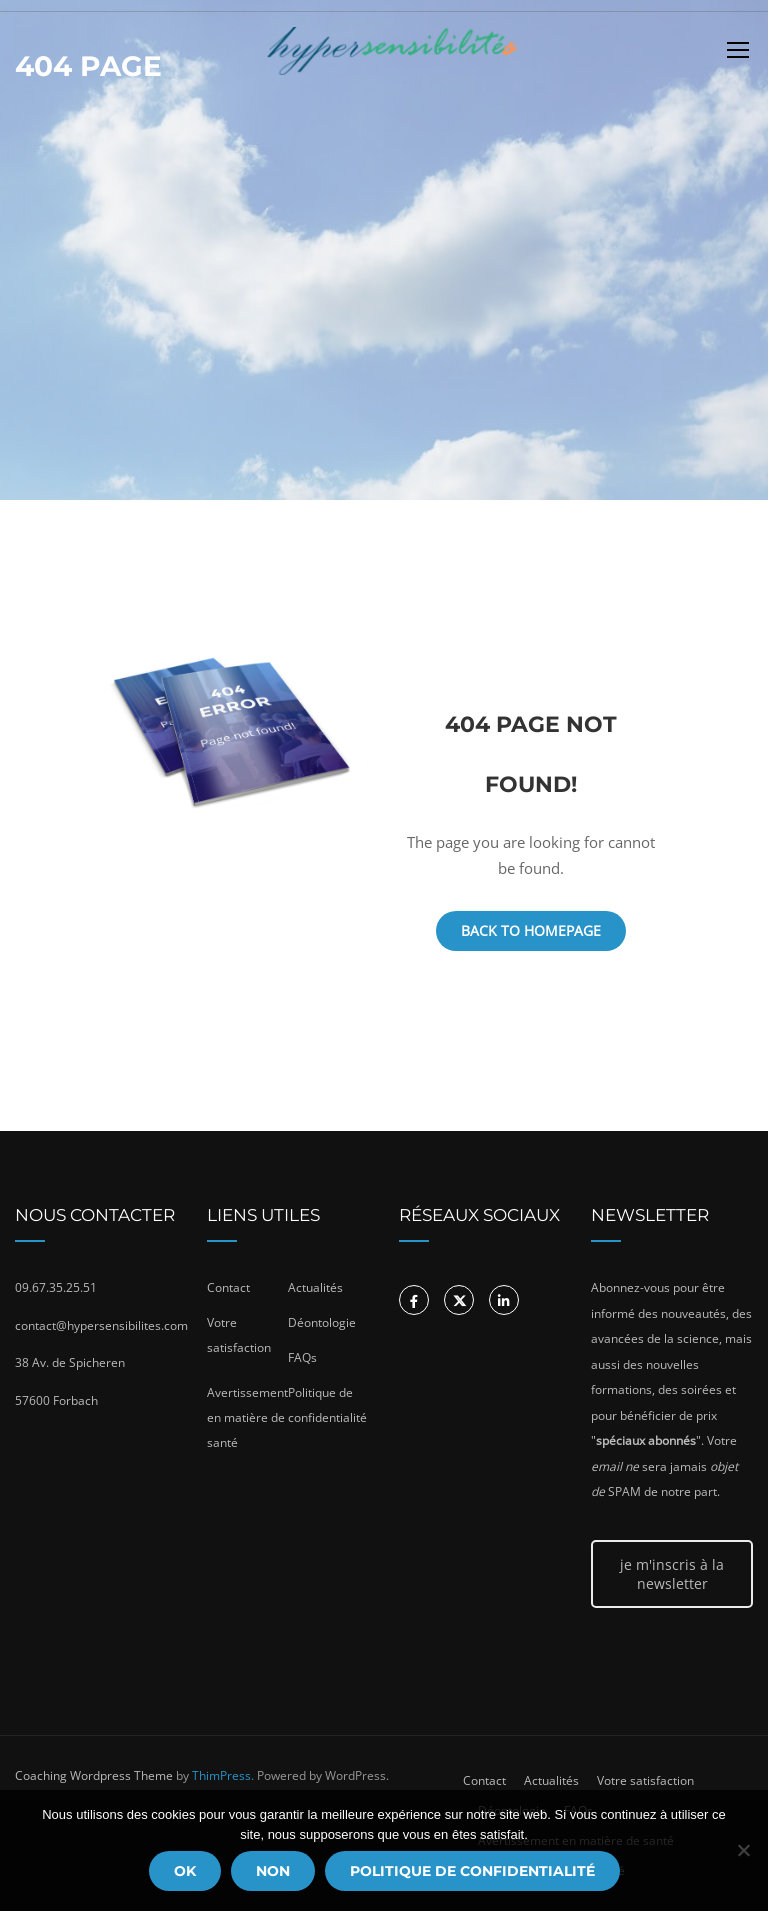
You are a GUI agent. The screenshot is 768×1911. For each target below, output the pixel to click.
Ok (185, 1871)
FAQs (302, 1357)
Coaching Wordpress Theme (94, 1775)
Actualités (315, 1287)
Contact (228, 1287)
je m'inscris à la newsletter (672, 1574)
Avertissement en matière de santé (247, 1417)
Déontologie (322, 1322)
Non (273, 1871)
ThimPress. (223, 1775)
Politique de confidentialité (472, 1871)
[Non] (743, 1850)
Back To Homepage (531, 930)
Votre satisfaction (645, 1780)
